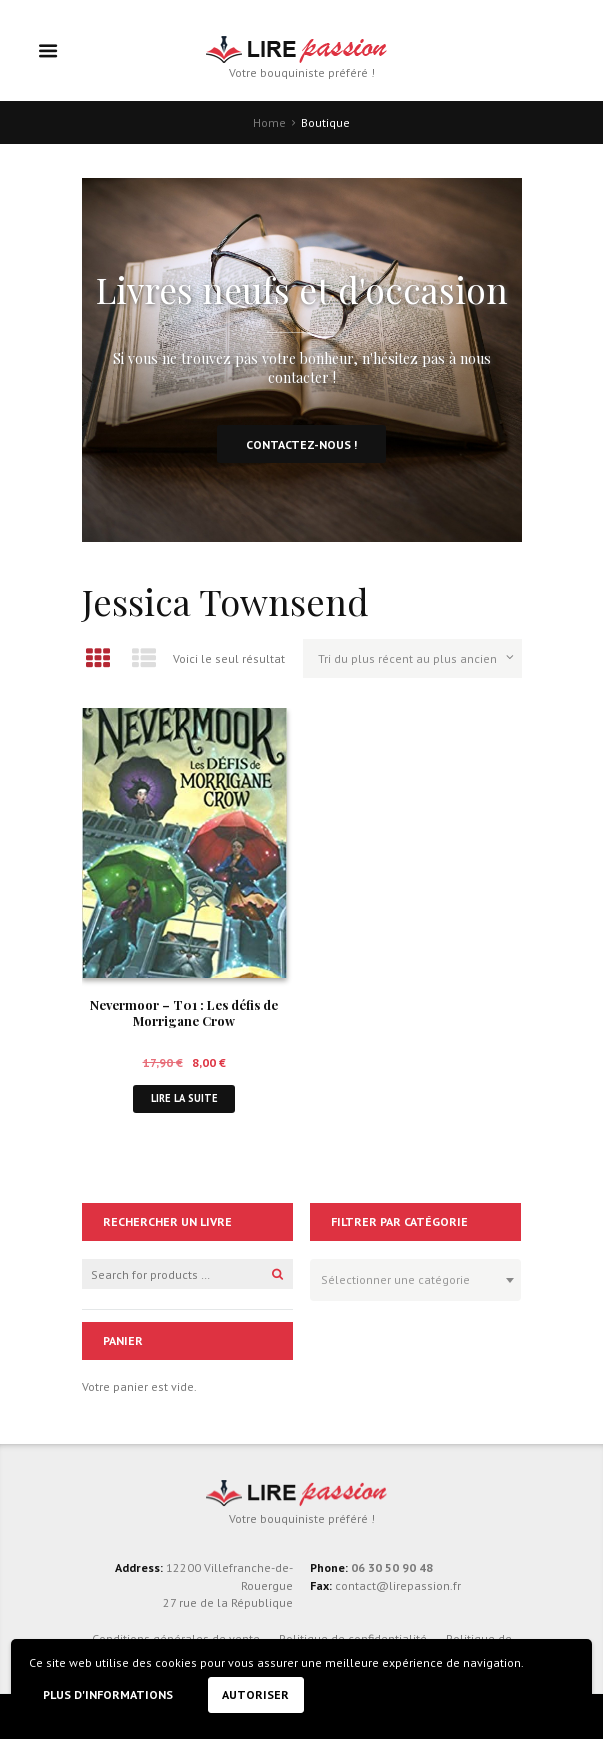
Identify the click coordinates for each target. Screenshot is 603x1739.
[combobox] (415, 1280)
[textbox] (410, 1277)
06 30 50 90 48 (392, 1567)
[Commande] (412, 658)
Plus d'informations (108, 1694)
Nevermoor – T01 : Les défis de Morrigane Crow (184, 1013)
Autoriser (255, 1694)
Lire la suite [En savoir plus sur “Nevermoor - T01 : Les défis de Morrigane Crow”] (184, 1098)
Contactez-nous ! (301, 444)
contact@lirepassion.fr (396, 1585)
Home (269, 122)
